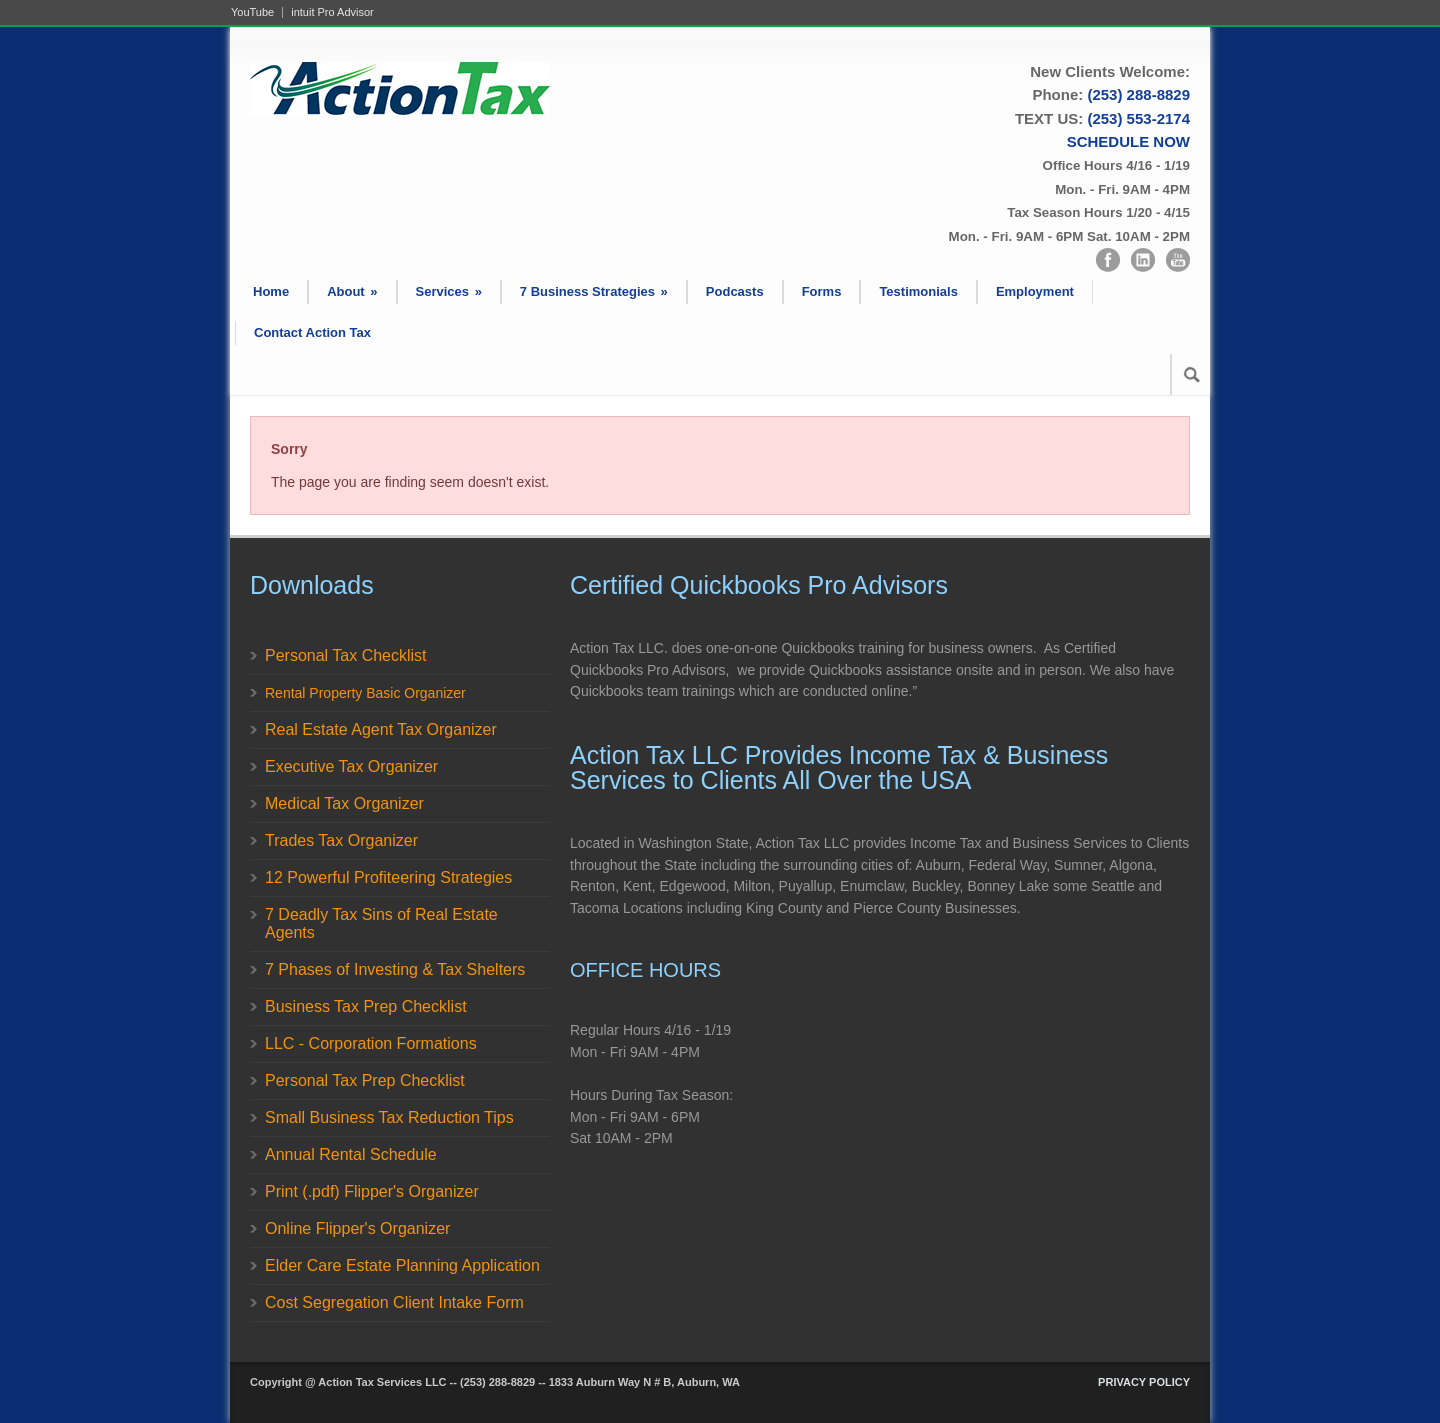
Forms (822, 291)
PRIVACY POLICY (1144, 1382)
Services (449, 291)
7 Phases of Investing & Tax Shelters (395, 969)
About (352, 291)
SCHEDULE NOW (1128, 141)
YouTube (252, 12)
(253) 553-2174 (1138, 118)
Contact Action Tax (312, 332)
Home (271, 291)
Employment (1035, 291)
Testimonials (918, 291)
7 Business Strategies (594, 291)
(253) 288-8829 (1138, 94)
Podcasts (735, 291)
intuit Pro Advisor (332, 12)
